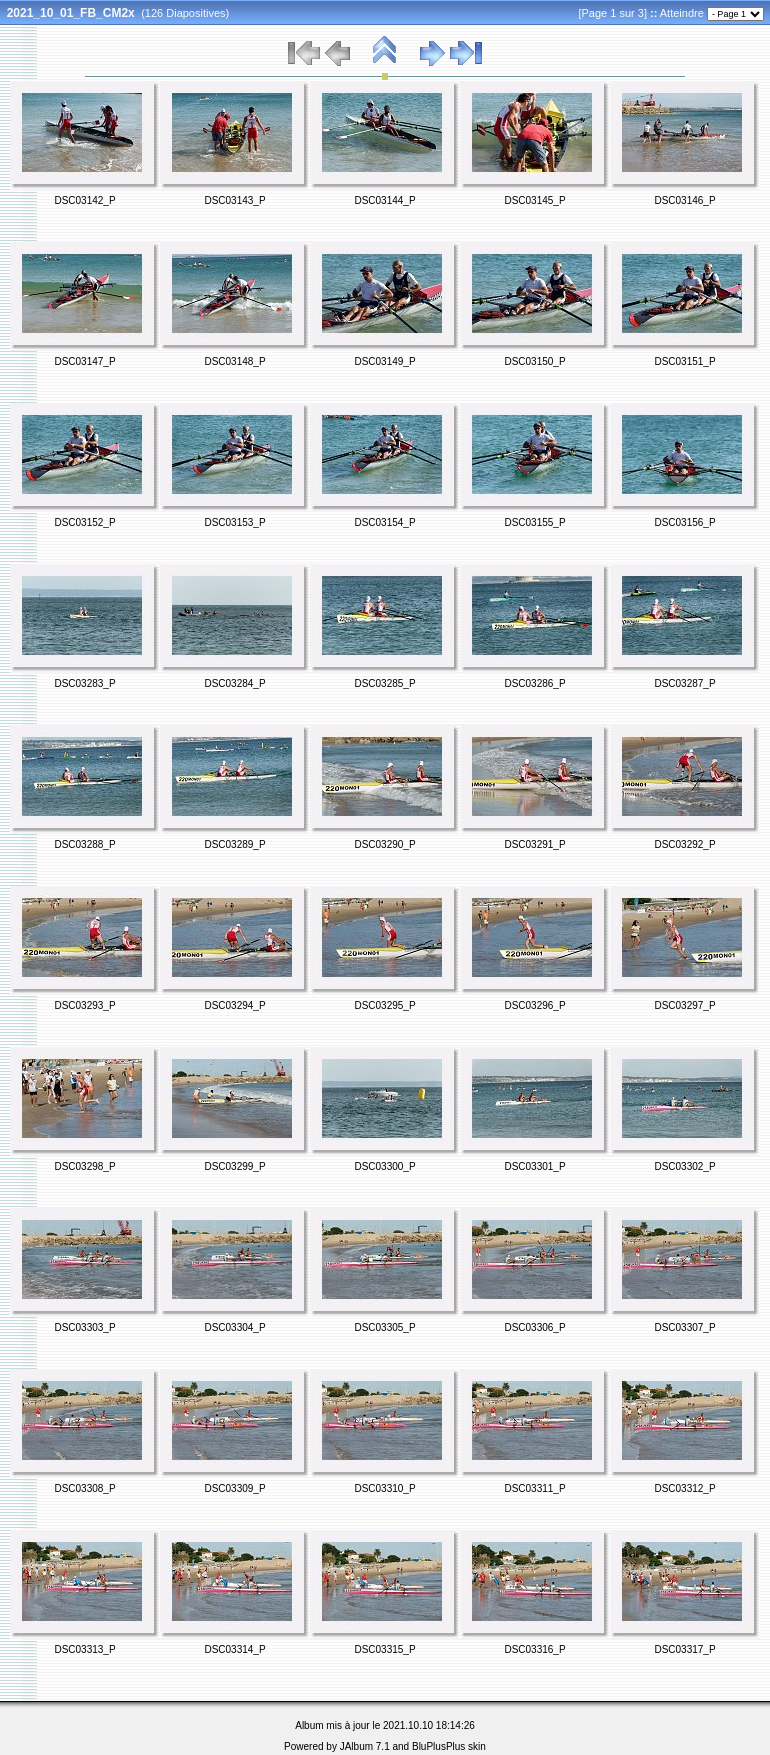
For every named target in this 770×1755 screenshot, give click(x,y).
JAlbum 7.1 (365, 1746)
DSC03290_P (384, 844)
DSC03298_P (84, 1166)
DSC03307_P (684, 1327)
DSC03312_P (684, 1488)
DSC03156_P (684, 522)
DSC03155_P (534, 522)
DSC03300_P (384, 1166)
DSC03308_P (84, 1488)
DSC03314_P (234, 1649)
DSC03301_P (534, 1166)
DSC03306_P (534, 1327)
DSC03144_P (384, 200)
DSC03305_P (384, 1327)
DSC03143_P (234, 200)
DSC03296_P (534, 1005)
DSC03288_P (84, 844)
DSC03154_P (384, 522)
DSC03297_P (684, 1005)
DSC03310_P (384, 1488)
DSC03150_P (534, 361)
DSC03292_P (684, 844)
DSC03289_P (234, 844)
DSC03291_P (534, 844)
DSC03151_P (684, 361)
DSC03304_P (234, 1327)
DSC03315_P (384, 1649)
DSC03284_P (234, 683)
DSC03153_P (234, 522)
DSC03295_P (384, 1005)
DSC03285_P (384, 683)
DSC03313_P (84, 1649)
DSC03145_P (534, 200)
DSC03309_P (234, 1488)
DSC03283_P (84, 683)
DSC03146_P (684, 200)
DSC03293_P (84, 1005)
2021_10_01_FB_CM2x (71, 13)
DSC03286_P (534, 683)
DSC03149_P (384, 361)
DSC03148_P (234, 361)
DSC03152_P (84, 522)
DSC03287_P (684, 683)
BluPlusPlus (438, 1746)
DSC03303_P (84, 1327)
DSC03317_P (684, 1649)
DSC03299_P (234, 1166)
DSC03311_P (534, 1488)
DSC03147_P (84, 361)
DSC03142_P (84, 200)
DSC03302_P (684, 1166)
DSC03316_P (534, 1649)
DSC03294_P (234, 1005)
